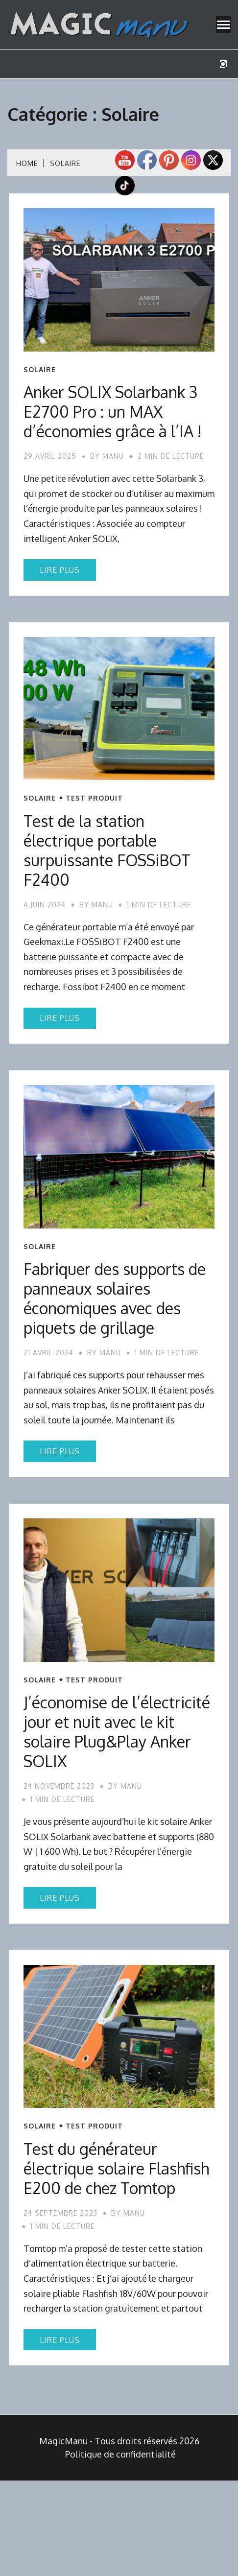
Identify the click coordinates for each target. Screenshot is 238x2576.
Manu (113, 456)
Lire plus (60, 570)
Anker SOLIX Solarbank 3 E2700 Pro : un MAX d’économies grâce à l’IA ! (113, 411)
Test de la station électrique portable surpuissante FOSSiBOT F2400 (107, 850)
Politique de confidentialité (120, 2454)
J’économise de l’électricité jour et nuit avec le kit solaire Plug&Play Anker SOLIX (117, 1731)
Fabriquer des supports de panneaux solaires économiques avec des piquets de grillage (115, 1298)
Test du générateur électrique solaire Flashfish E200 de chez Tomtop (116, 2168)
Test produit (94, 798)
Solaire (40, 369)
